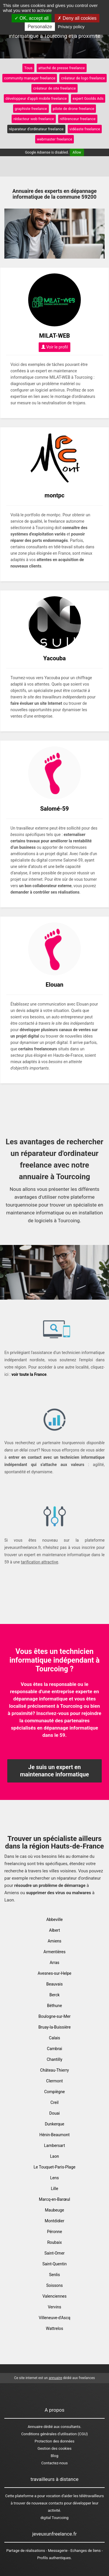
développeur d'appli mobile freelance (36, 98)
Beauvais (54, 1984)
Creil (55, 2102)
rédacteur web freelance (33, 119)
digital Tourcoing (54, 2517)
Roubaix (54, 2242)
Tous (28, 68)
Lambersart (54, 2145)
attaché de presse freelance (61, 68)
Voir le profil (54, 347)
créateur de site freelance (54, 88)
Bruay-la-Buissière (54, 2027)
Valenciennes (54, 2296)
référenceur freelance (78, 119)
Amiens (54, 1941)
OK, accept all (32, 18)
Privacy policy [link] (71, 26)
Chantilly (54, 2059)
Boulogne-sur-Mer (54, 2016)
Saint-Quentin (54, 2264)
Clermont (54, 2081)
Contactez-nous (54, 2463)
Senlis (54, 2274)
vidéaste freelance (84, 129)
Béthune (54, 2005)
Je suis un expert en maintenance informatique (54, 1771)
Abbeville (54, 1919)
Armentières (55, 1951)
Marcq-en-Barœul (54, 2199)
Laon (54, 2156)
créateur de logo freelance (83, 78)
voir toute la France (29, 1374)
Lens (54, 2177)
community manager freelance (29, 78)
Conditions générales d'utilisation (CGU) (54, 2434)
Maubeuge (54, 2210)
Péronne (54, 2231)
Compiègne (54, 2091)
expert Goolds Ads (88, 98)
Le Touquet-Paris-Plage (55, 2167)
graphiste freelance (31, 108)
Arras (54, 1962)
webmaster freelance (54, 139)
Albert (54, 1930)
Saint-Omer (54, 2253)
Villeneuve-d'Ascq (54, 2317)
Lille (54, 2188)
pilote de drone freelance (73, 108)
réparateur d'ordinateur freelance (36, 129)
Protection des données (54, 2441)
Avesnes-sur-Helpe (54, 1973)
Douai (54, 2113)
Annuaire (35, 2426)
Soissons (54, 2285)
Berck (54, 1995)
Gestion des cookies (54, 2448)
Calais (54, 2038)
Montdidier (54, 2221)
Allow (77, 152)
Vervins (54, 2307)
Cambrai (54, 2048)
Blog (54, 2456)
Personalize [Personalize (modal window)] (40, 26)
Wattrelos (54, 2328)
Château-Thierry (54, 2070)
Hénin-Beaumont (54, 2134)
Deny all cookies (77, 18)
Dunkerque (54, 2124)
